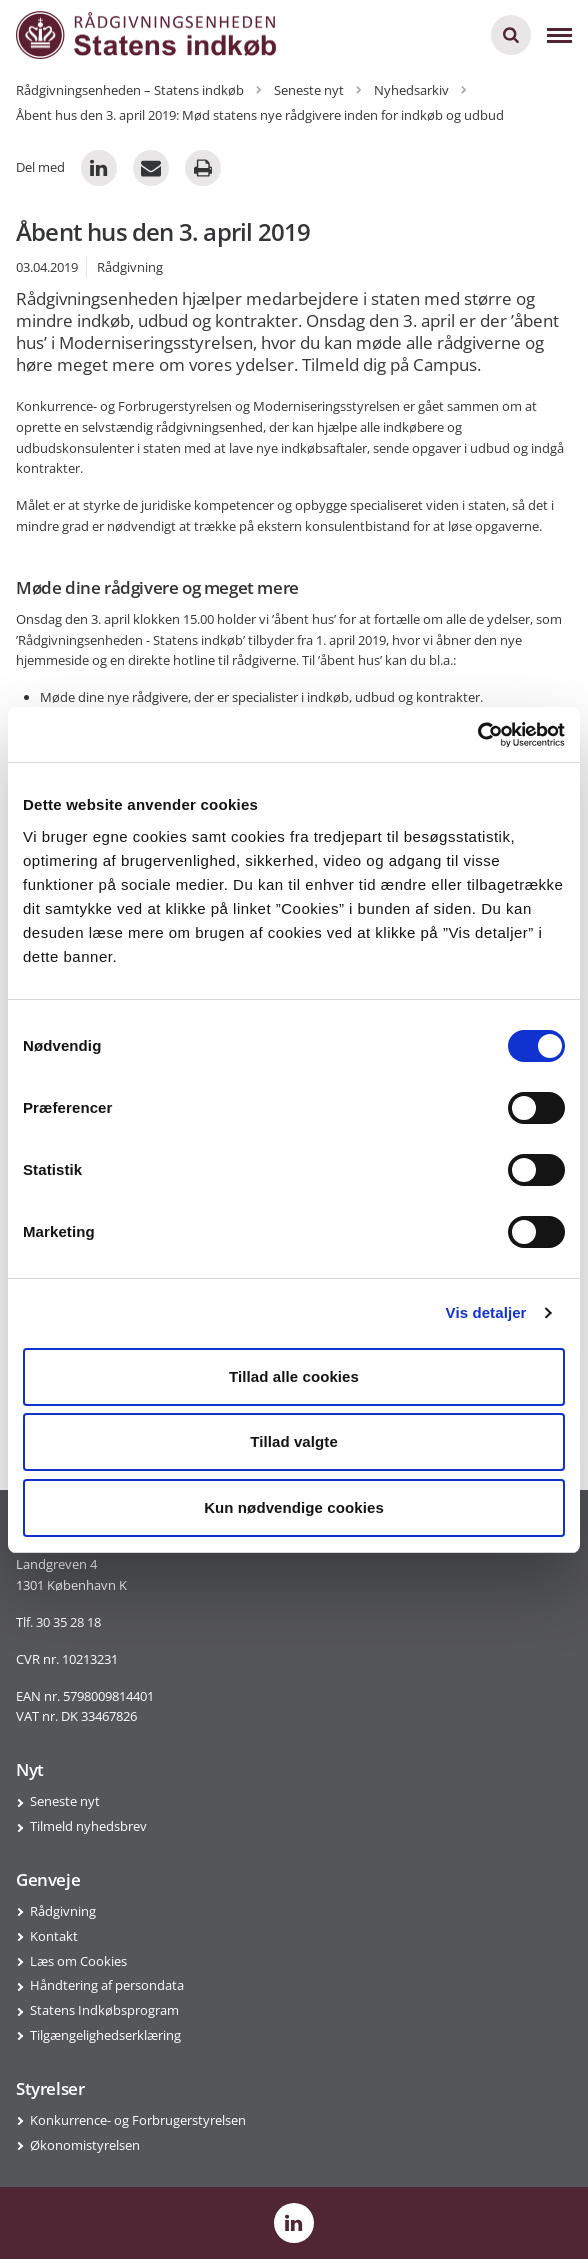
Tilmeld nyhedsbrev (88, 1826)
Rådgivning (63, 1911)
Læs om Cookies (78, 1961)
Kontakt (54, 1936)
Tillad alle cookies (294, 1376)
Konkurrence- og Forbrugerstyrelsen (138, 2120)
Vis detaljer (486, 1312)
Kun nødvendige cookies (294, 1507)
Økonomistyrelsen (85, 2145)
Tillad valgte (294, 1441)
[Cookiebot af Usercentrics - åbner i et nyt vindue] (477, 735)
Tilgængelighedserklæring (105, 2035)
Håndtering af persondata (107, 1985)
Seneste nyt (65, 1801)
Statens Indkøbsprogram (104, 2010)
